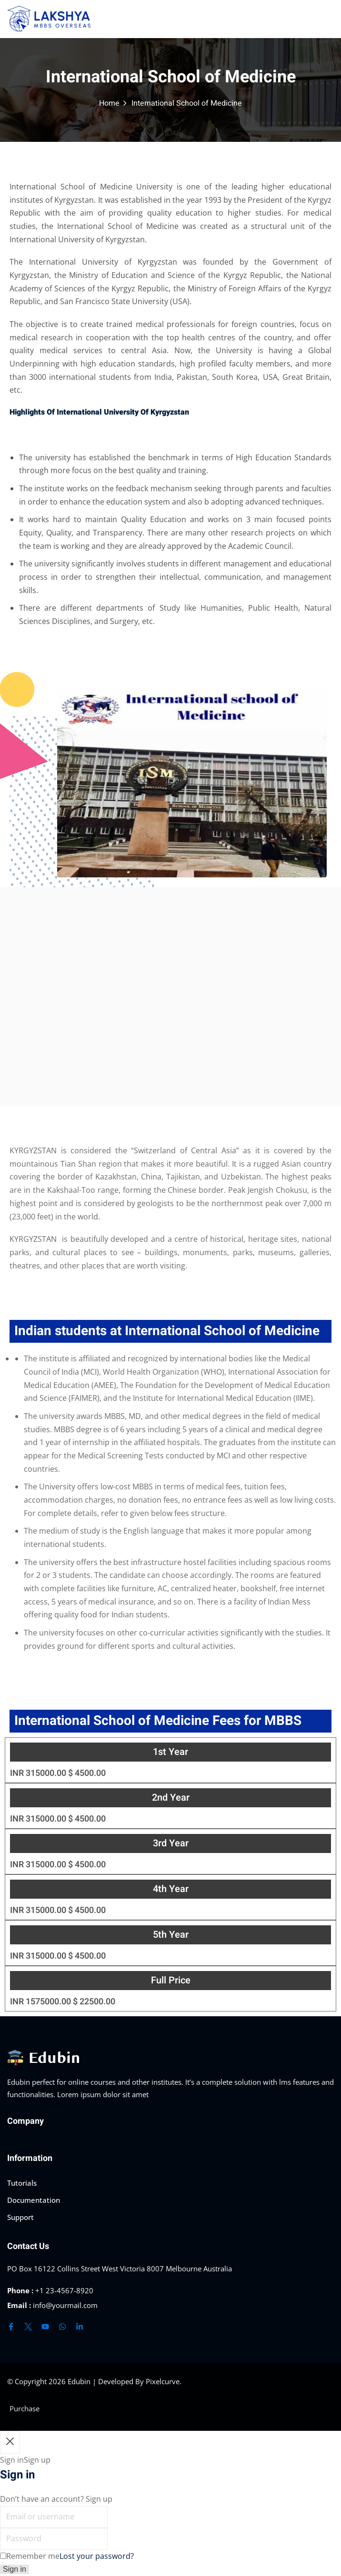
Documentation (33, 2200)
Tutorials (22, 2183)
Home (109, 103)
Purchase (25, 2408)
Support (20, 2217)
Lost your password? (97, 2556)
